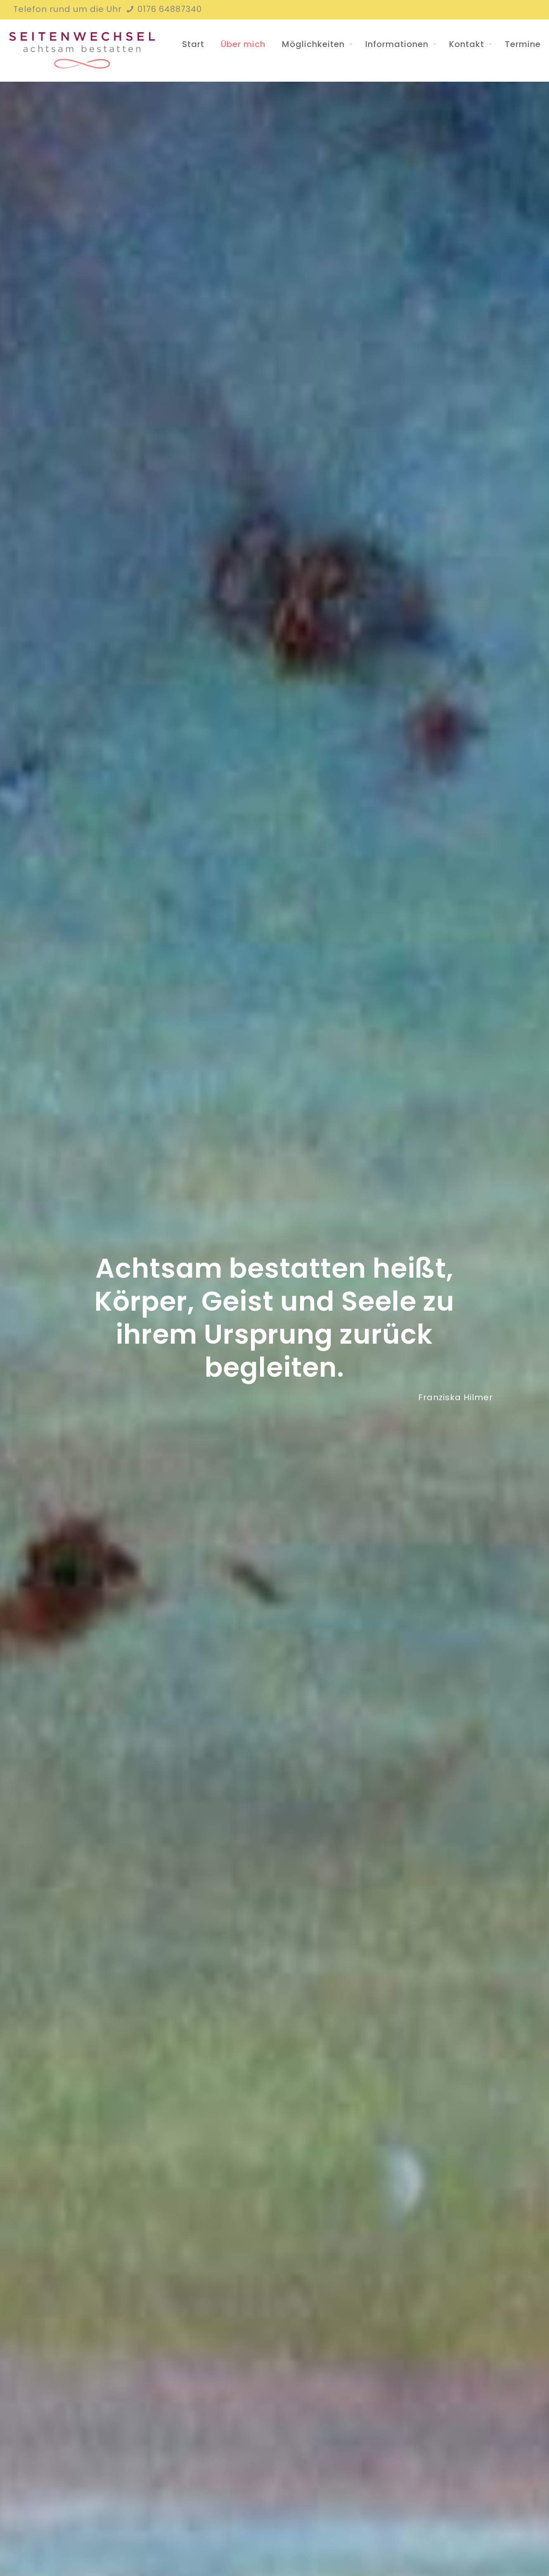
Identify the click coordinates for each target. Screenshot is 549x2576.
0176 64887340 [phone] (168, 9)
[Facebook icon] (521, 10)
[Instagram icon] (531, 10)
